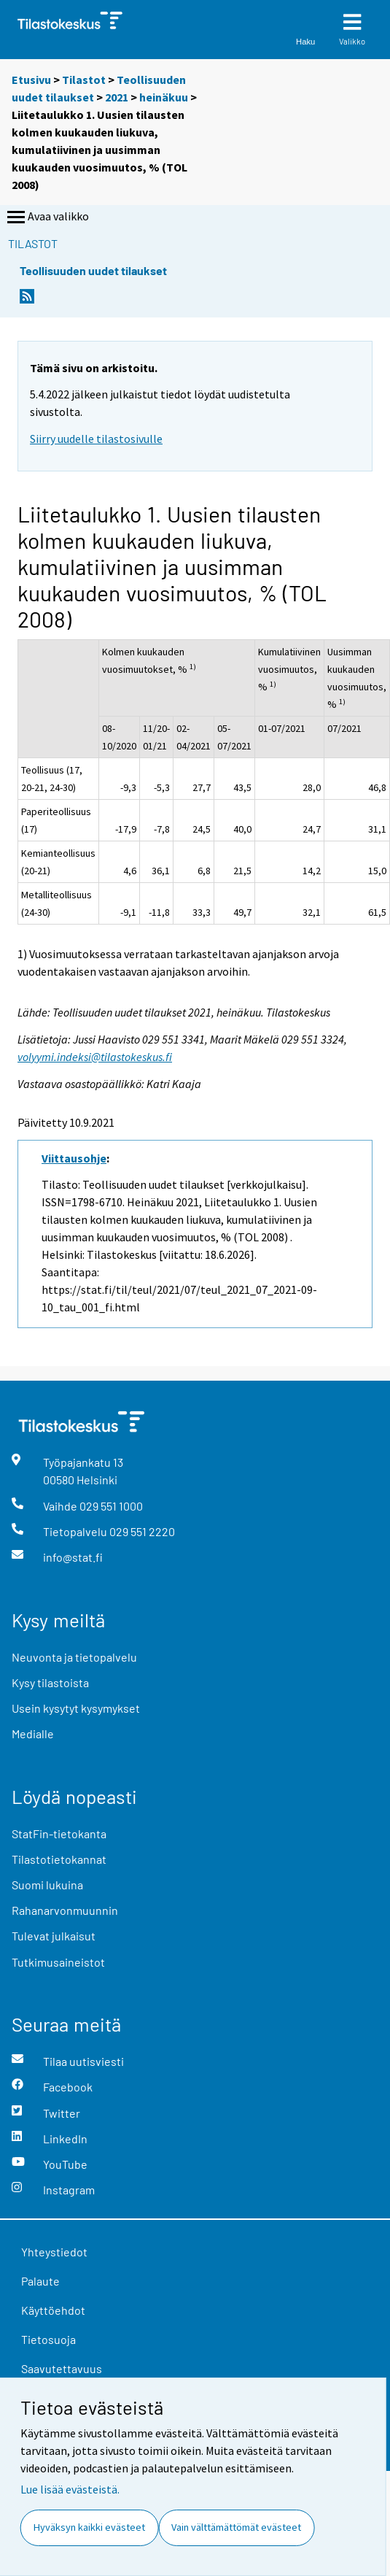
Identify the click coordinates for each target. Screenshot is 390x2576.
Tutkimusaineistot (58, 1962)
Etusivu (31, 79)
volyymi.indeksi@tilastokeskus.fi (94, 1056)
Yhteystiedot (54, 2252)
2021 (116, 97)
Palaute (40, 2281)
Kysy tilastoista (50, 1682)
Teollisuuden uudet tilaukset (93, 270)
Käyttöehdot (53, 2310)
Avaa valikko (46, 217)
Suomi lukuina (47, 1884)
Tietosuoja (48, 2339)
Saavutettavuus (61, 2368)
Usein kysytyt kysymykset (76, 1708)
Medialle (33, 1733)
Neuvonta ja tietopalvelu (74, 1657)
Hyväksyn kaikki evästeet (89, 2527)
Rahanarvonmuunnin (65, 1910)
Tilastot (84, 79)
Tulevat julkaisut (53, 1936)
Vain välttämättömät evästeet (236, 2527)
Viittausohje (74, 1158)
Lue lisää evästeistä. (70, 2489)
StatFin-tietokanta (59, 1833)
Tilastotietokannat (59, 1859)
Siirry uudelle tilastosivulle (96, 438)
